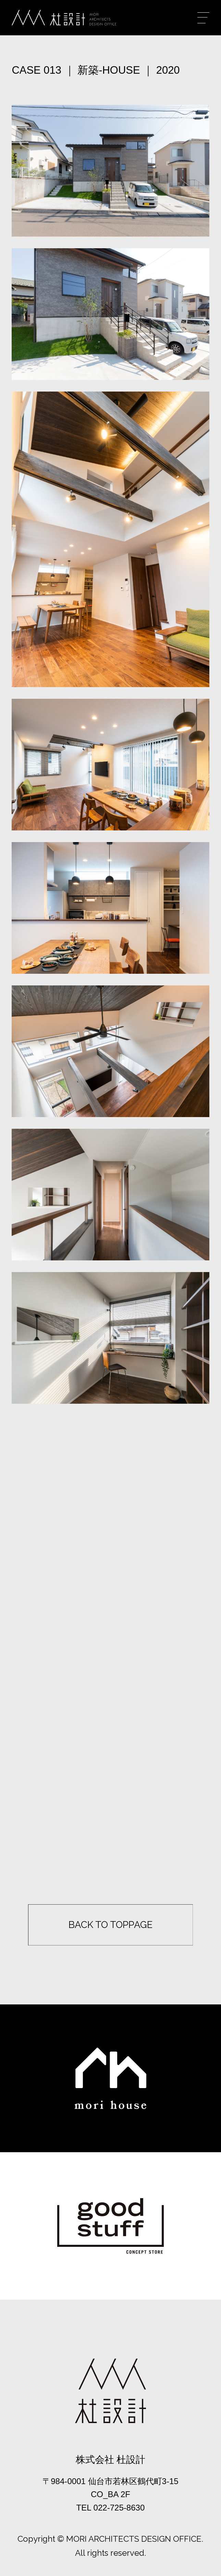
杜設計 (64, 17)
